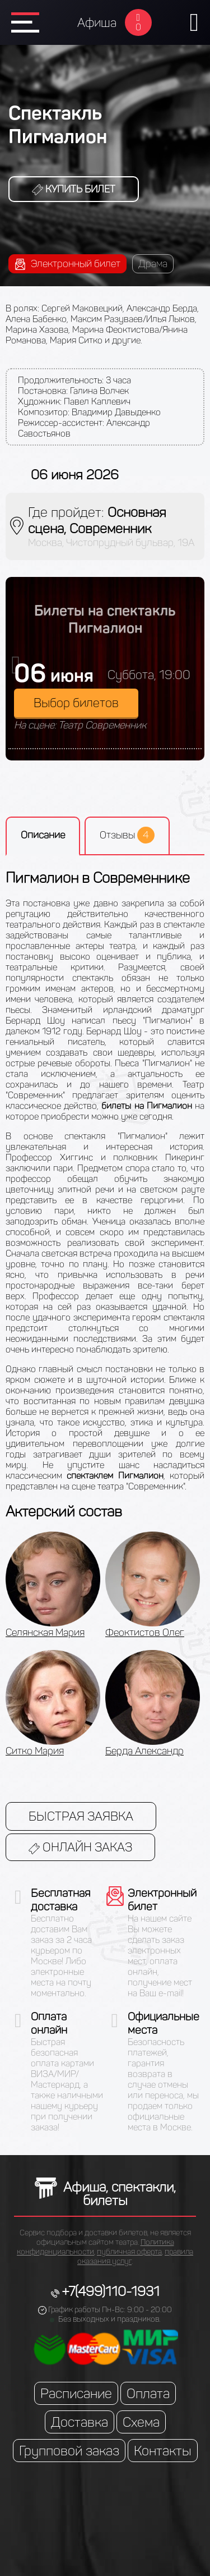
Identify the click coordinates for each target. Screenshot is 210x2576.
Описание (43, 835)
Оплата (148, 2393)
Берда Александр (144, 1751)
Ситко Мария (35, 1751)
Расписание (76, 2393)
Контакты (163, 2450)
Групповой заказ (69, 2450)
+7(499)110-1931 (111, 2291)
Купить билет (73, 189)
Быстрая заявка (81, 1816)
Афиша (96, 22)
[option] (55, 1650)
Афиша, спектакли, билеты (105, 2193)
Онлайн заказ (80, 1847)
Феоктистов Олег (144, 1632)
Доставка (79, 2422)
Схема (141, 2422)
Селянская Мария (45, 1632)
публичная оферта (129, 2252)
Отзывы (127, 835)
